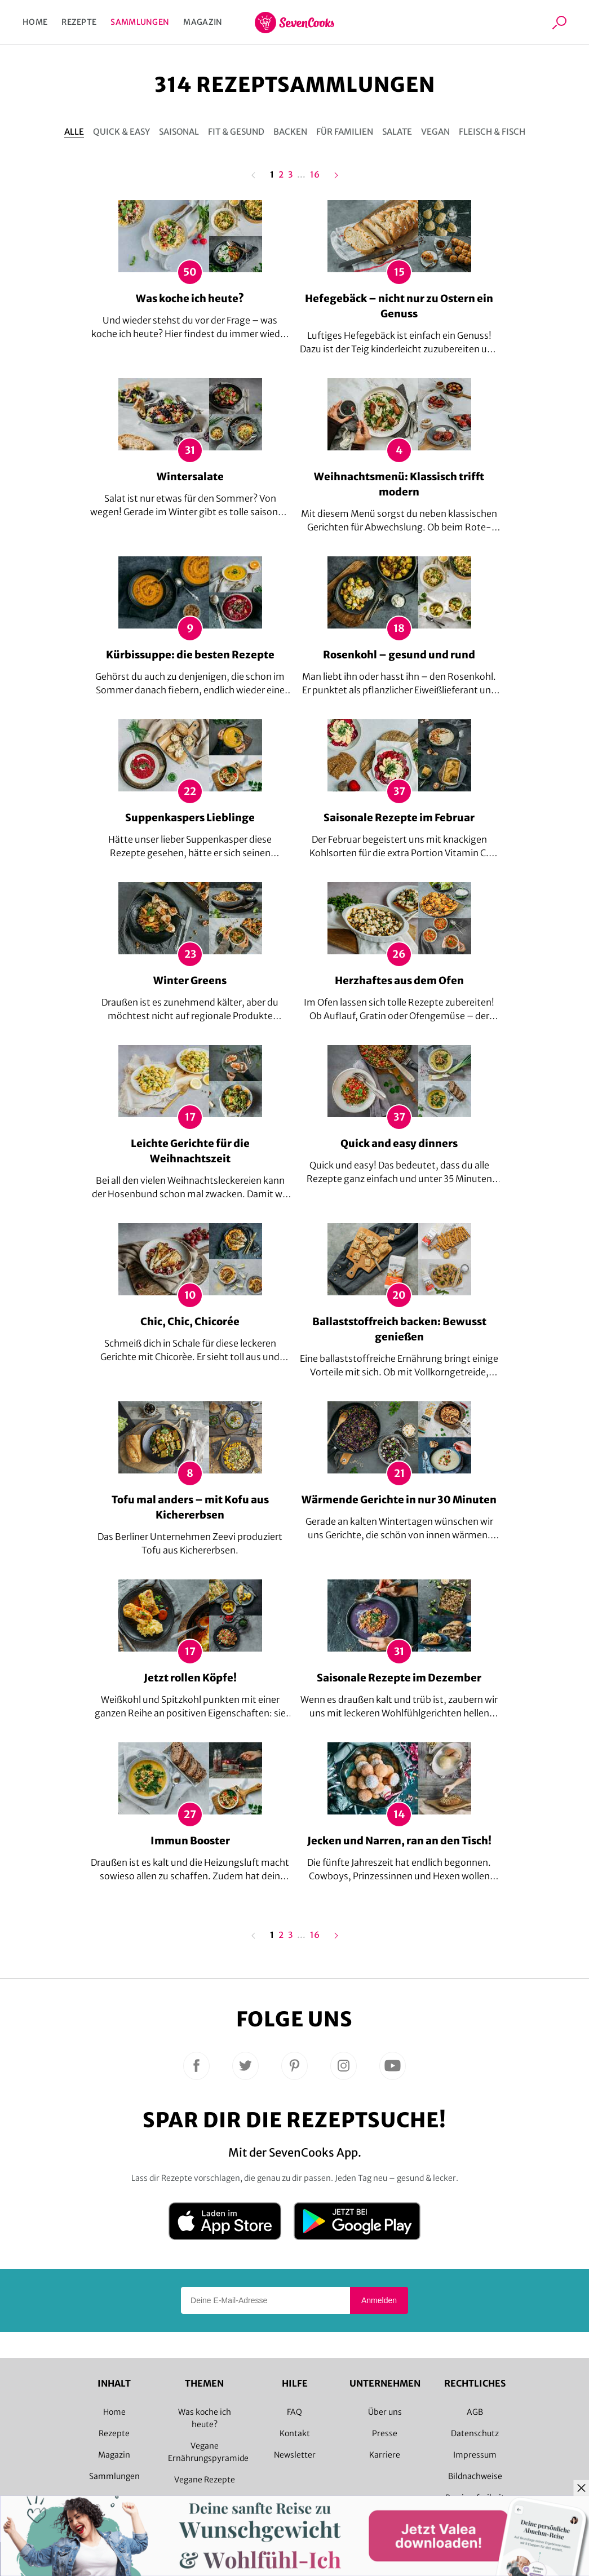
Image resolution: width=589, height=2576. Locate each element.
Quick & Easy (121, 131)
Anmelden (379, 2300)
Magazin (202, 22)
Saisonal (179, 131)
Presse (384, 2433)
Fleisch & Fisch (492, 131)
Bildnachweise (475, 2476)
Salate (397, 131)
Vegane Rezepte (204, 2480)
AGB (475, 2412)
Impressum (475, 2455)
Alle (74, 131)
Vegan (435, 131)
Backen (290, 131)
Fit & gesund (236, 131)
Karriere (384, 2455)
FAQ (294, 2412)
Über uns (385, 2412)
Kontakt (295, 2433)
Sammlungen (139, 22)
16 (315, 175)
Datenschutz (475, 2433)
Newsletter (295, 2455)
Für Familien (344, 131)
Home (35, 22)
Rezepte (78, 22)
